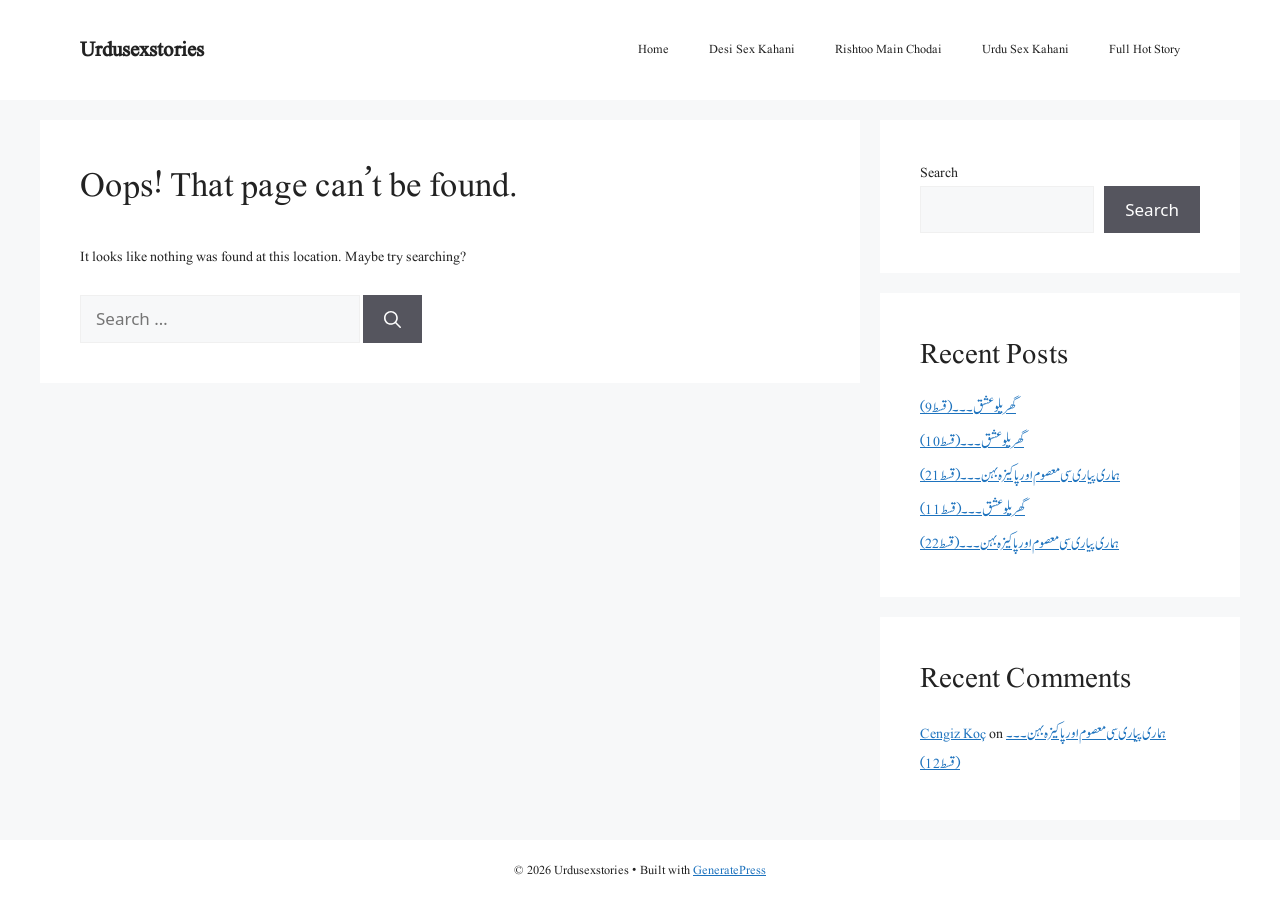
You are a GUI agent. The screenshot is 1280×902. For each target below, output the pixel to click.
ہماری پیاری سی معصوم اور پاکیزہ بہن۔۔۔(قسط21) (1020, 475)
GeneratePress (729, 870)
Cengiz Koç (953, 733)
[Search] (392, 319)
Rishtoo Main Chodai (888, 49)
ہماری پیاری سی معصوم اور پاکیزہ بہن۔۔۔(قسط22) (1019, 543)
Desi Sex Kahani (752, 49)
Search (939, 172)
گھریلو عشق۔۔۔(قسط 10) (972, 441)
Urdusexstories (142, 49)
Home (653, 49)
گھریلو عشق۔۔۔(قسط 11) (972, 509)
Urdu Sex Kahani (1025, 49)
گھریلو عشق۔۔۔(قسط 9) (968, 407)
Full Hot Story (1144, 49)
